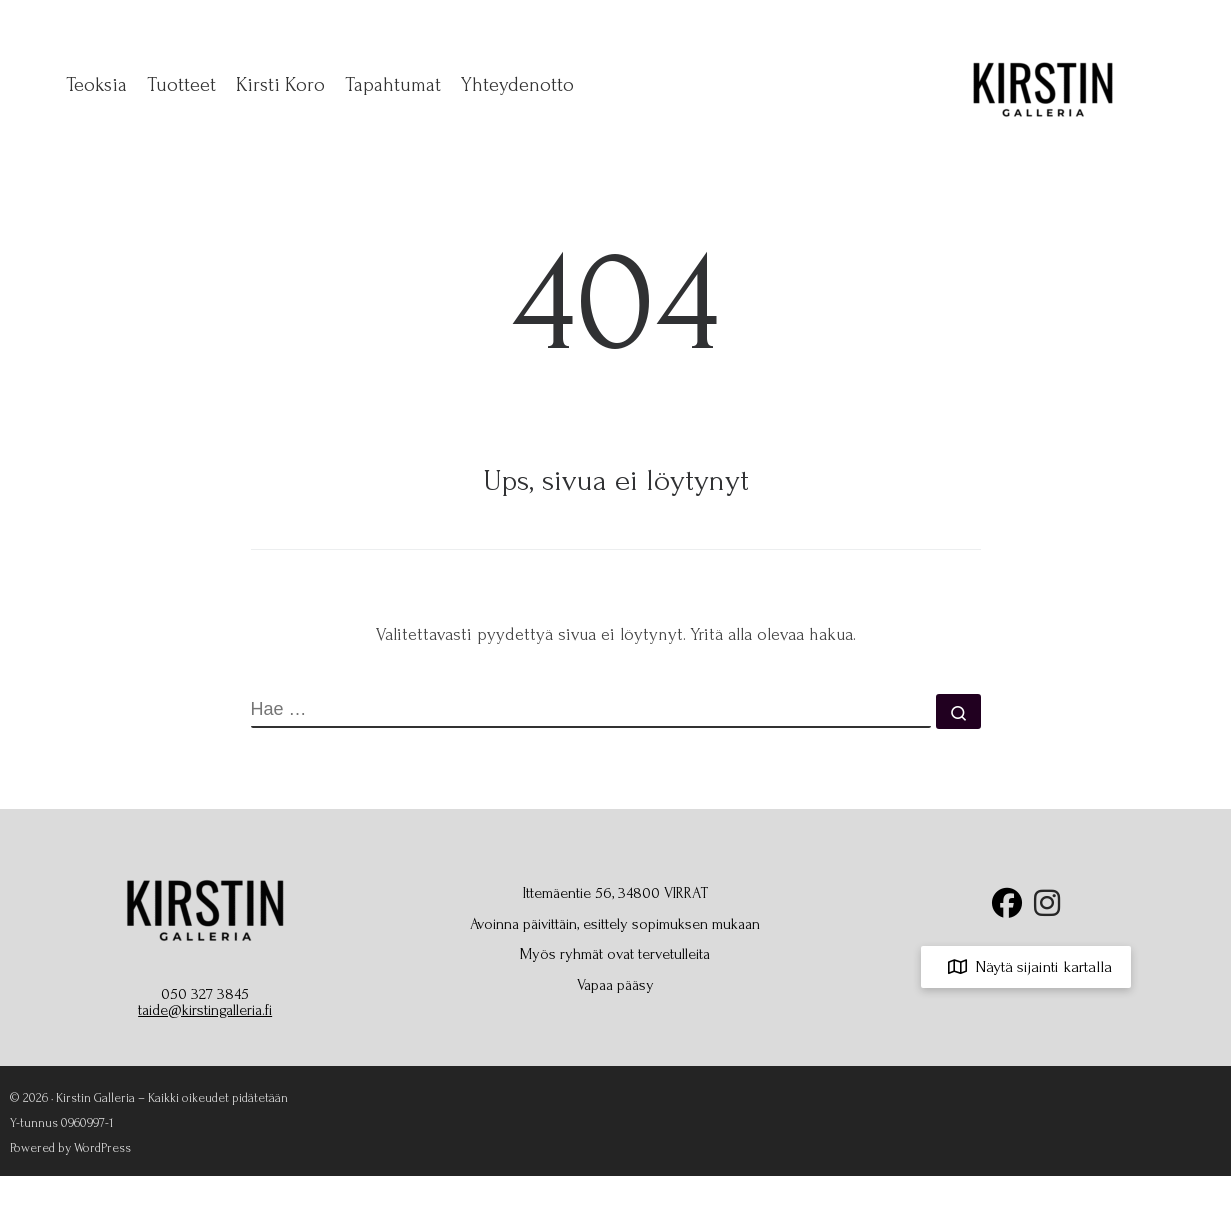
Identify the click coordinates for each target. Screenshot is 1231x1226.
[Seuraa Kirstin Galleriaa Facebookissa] (1007, 908)
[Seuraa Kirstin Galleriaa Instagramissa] (1047, 908)
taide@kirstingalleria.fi (205, 1010)
